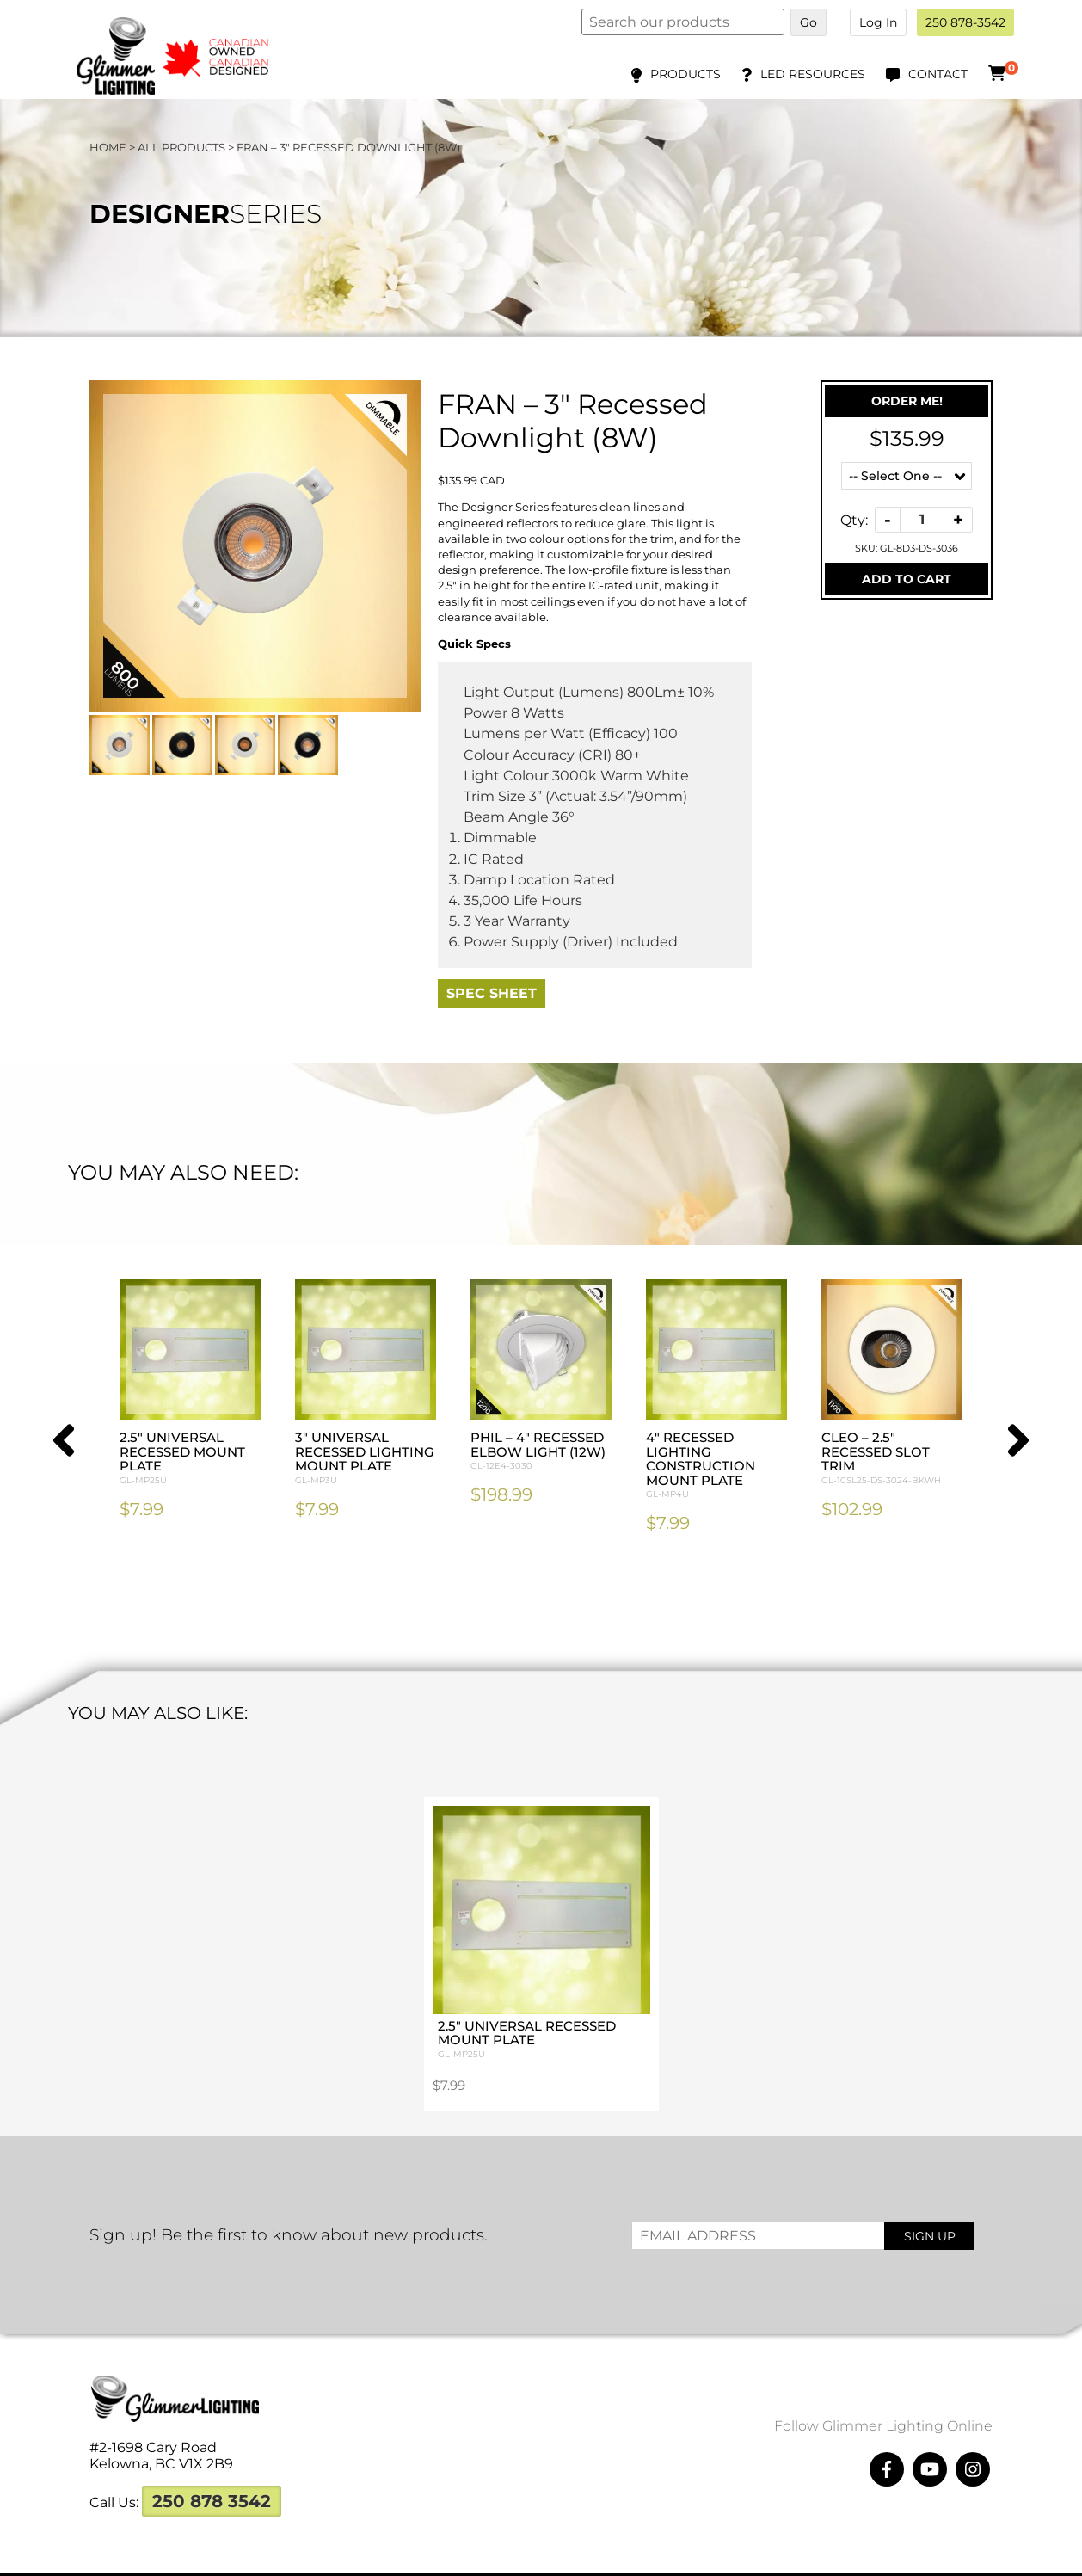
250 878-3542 (965, 22)
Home (107, 147)
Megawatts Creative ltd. (704, 2557)
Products (685, 74)
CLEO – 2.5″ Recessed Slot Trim (891, 1458)
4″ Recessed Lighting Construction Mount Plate (716, 1465)
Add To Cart (906, 579)
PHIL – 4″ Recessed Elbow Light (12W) (541, 1451)
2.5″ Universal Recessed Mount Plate (190, 1458)
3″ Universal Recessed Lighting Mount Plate (365, 1458)
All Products (181, 147)
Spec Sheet (491, 993)
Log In (878, 22)
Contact (938, 74)
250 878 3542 (211, 2466)
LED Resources (812, 74)
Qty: (854, 519)
